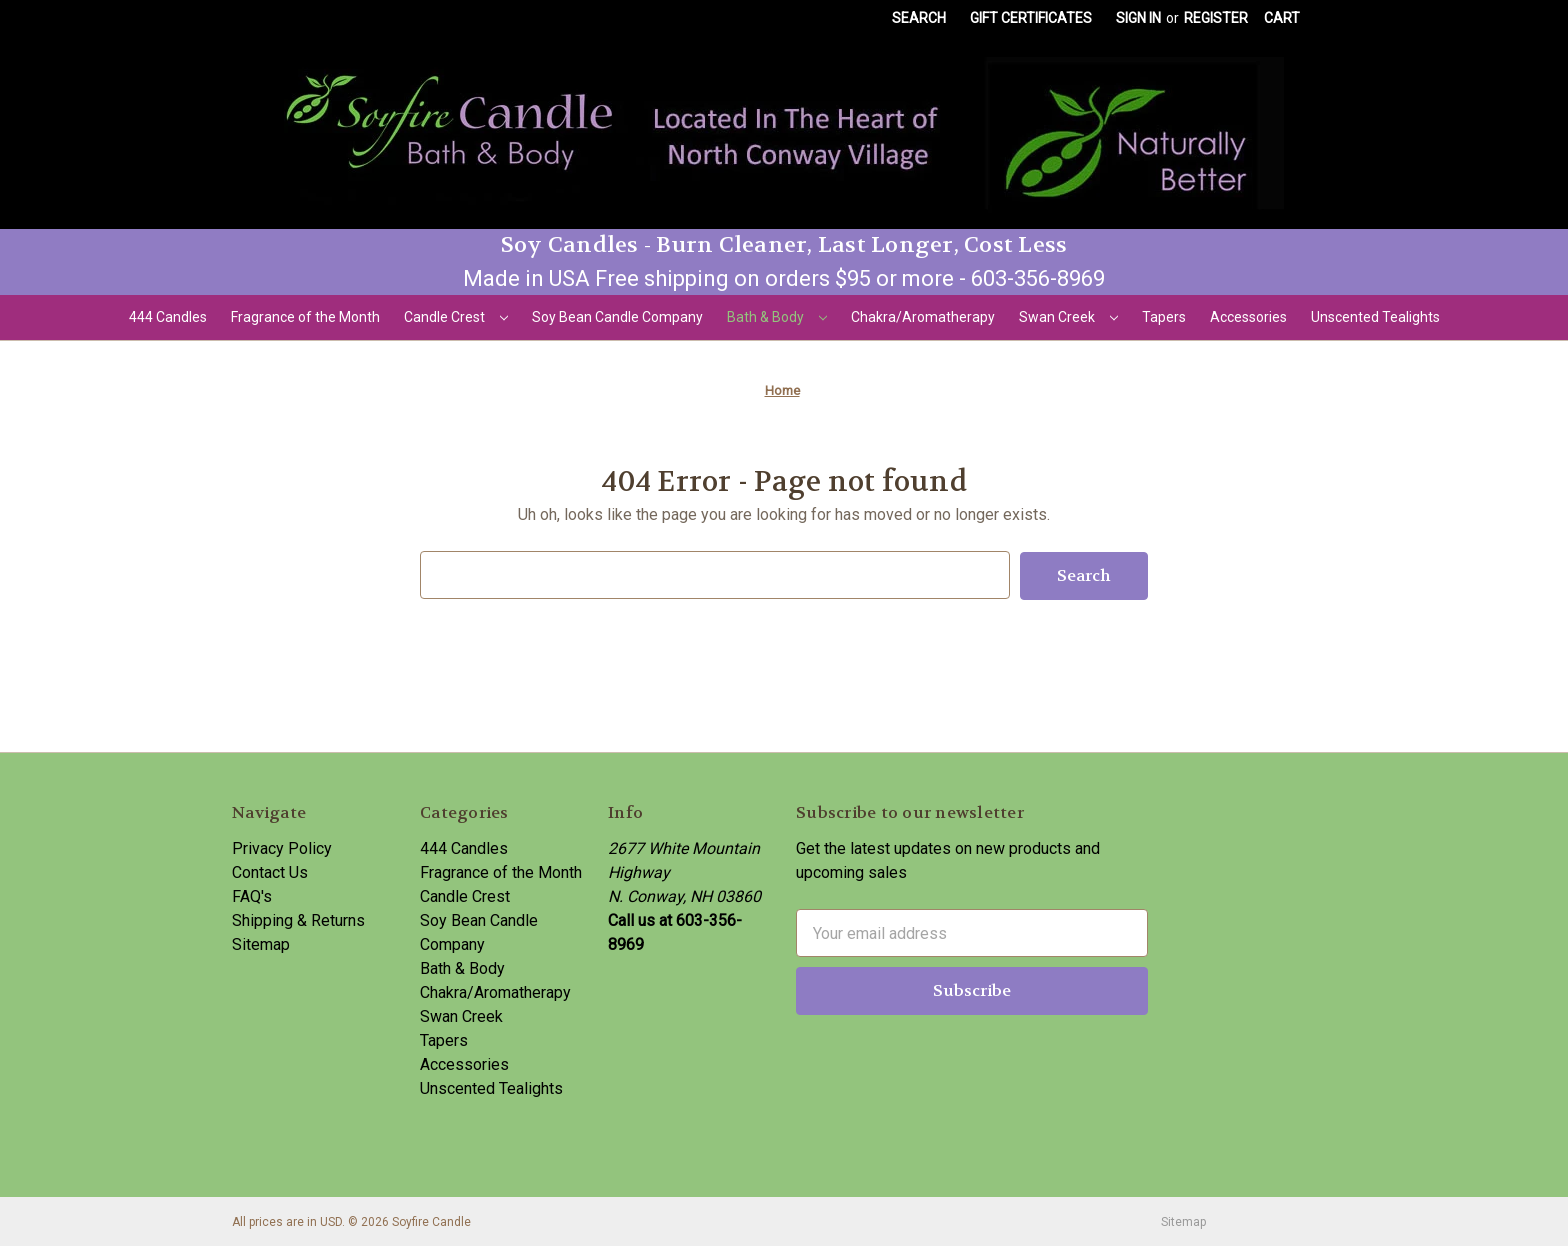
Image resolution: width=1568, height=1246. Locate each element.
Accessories (1248, 317)
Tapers (1164, 317)
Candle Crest (456, 317)
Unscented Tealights (1375, 317)
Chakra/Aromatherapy (923, 317)
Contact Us (270, 871)
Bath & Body (777, 317)
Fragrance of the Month (305, 317)
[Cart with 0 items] (1282, 18)
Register (1216, 18)
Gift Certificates (1031, 18)
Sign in (1138, 18)
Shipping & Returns (298, 919)
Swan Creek (1068, 317)
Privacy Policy (282, 847)
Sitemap (261, 943)
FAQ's (252, 895)
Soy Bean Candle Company (617, 317)
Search (919, 18)
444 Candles (168, 317)
